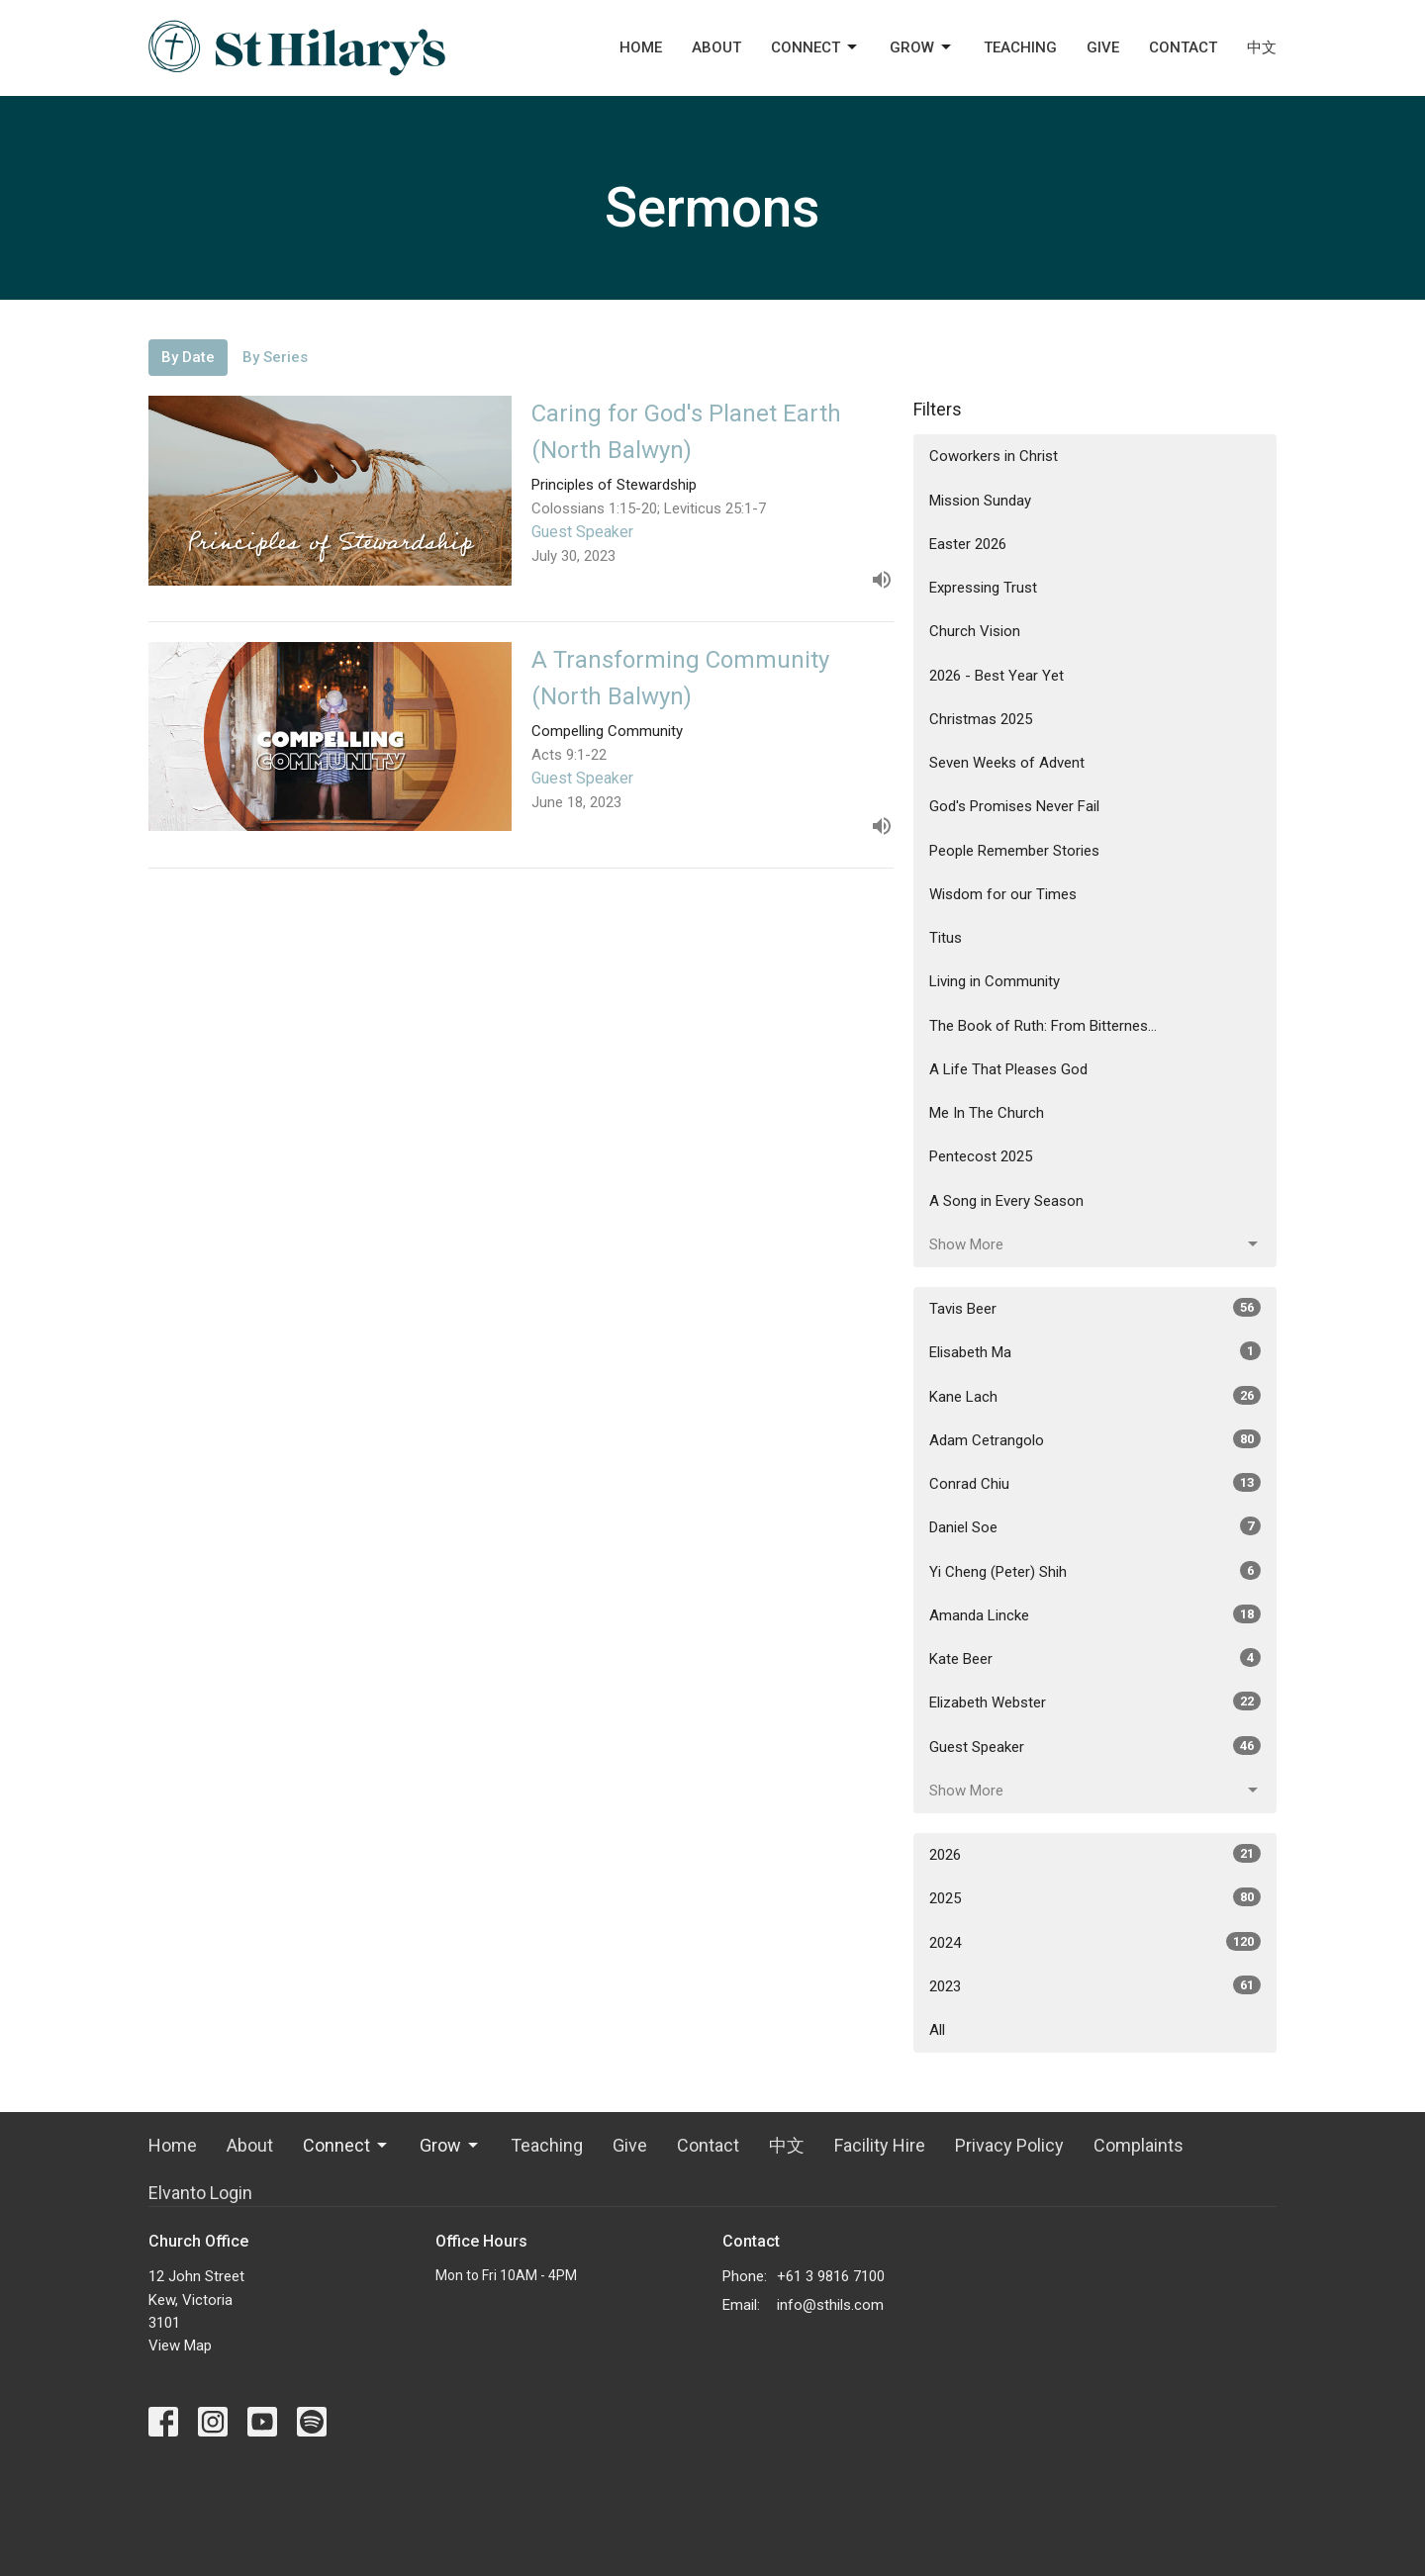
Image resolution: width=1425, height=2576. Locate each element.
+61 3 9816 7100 (831, 2276)
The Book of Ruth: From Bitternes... (1043, 1026)
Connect (815, 47)
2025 (1095, 1897)
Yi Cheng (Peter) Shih (1095, 1571)
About (716, 47)
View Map (180, 2345)
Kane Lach (1095, 1396)
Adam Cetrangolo (1095, 1439)
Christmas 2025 (980, 719)
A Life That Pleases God (1008, 1069)
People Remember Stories (1014, 851)
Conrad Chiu (1095, 1483)
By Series (275, 357)
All (937, 2030)
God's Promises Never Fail (1014, 806)
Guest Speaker (1095, 1746)
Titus (945, 938)
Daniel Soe (1095, 1526)
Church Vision (974, 631)
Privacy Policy (1009, 2145)
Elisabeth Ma (1095, 1351)
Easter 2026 (967, 544)
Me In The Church (986, 1113)
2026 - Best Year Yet (996, 676)
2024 (1095, 1942)
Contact (1183, 47)
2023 (1095, 1985)
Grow (922, 47)
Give (1103, 47)
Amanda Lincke (1095, 1614)
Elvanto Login (200, 2192)
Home (640, 47)
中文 (1262, 47)
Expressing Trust (983, 588)
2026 (1095, 1854)
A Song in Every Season (1006, 1201)
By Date (188, 357)
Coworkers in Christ (993, 456)
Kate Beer (1095, 1658)
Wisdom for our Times (1003, 894)
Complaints (1138, 2145)
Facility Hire (879, 2145)
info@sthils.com (830, 2305)
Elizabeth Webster (1095, 1701)
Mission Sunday (980, 500)
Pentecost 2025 (980, 1156)
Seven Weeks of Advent (1007, 763)
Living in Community (994, 981)
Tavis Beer (1095, 1308)
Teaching (1020, 47)
